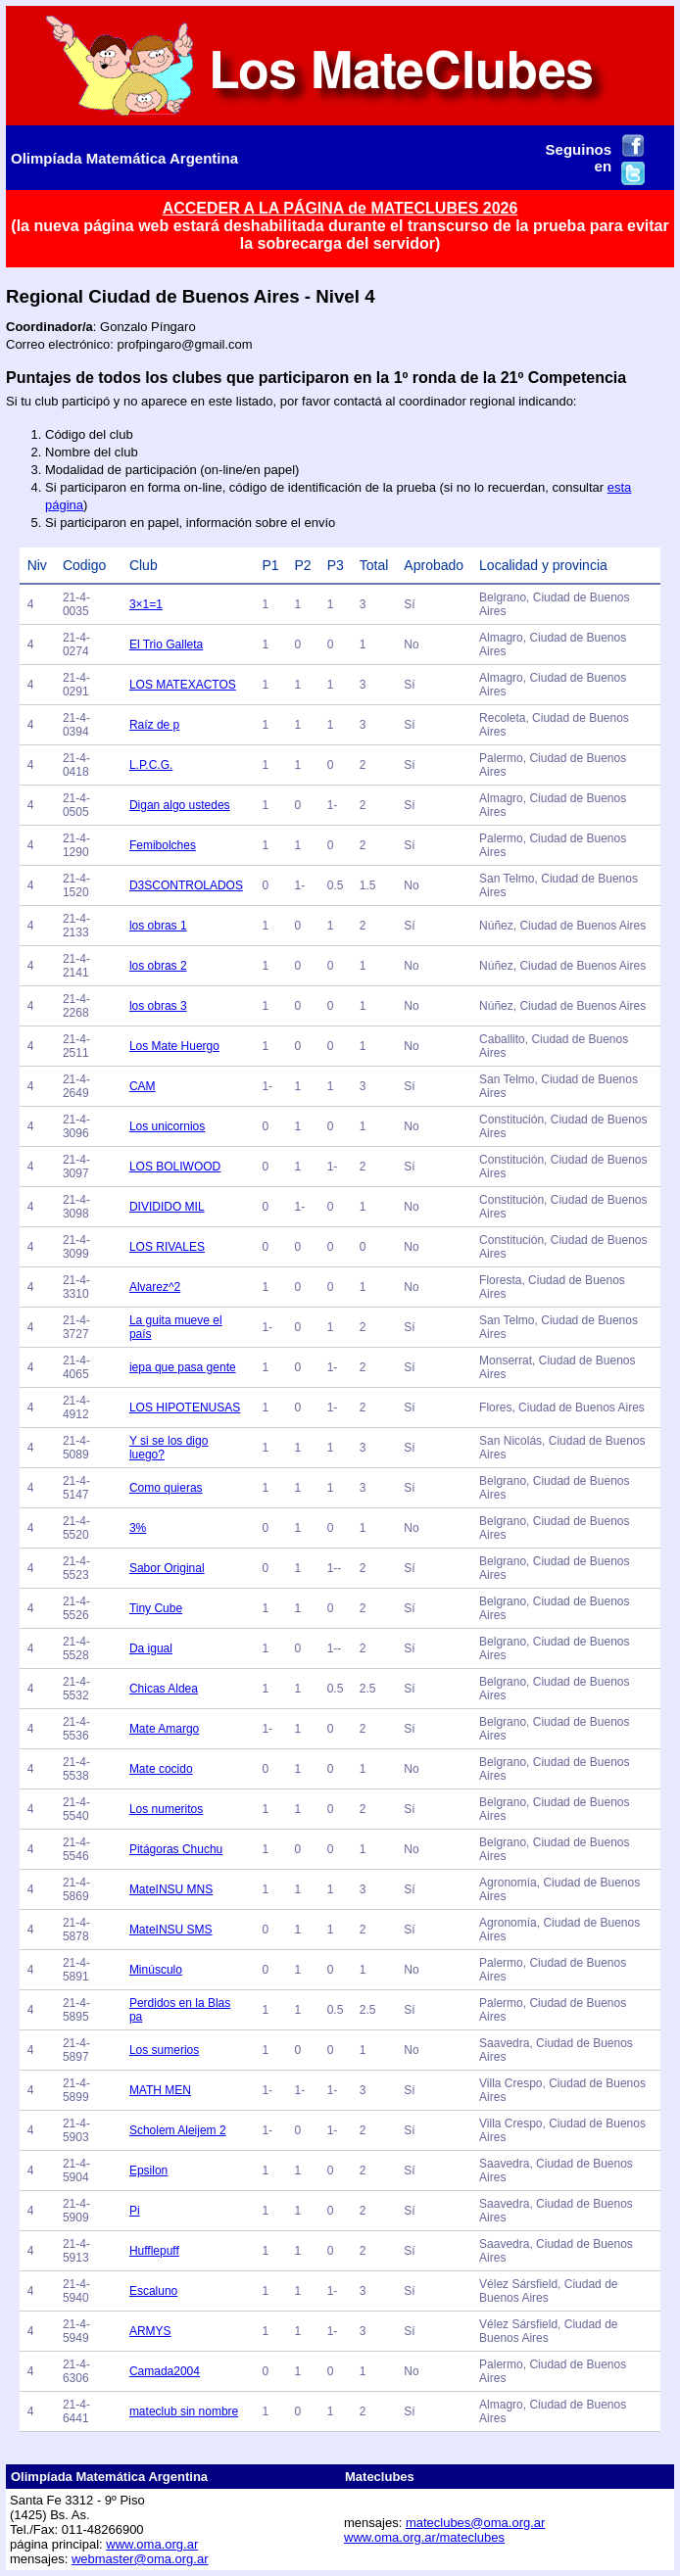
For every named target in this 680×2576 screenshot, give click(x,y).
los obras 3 (158, 1006)
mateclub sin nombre (183, 2411)
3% (137, 1528)
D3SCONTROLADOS (186, 885)
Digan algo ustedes (179, 805)
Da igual (150, 1648)
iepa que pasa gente (182, 1367)
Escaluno (153, 2291)
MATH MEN (160, 2090)
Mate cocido (161, 1769)
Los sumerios (164, 2050)
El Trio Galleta (166, 644)
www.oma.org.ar (152, 2544)
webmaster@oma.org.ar (140, 2559)
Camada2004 (164, 2371)
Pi (134, 2211)
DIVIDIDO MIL (167, 1207)
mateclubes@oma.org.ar (476, 2522)
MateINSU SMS (171, 1929)
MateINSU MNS (171, 1889)
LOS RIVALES (167, 1247)
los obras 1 (158, 925)
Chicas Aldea (163, 1688)
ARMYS (150, 2331)
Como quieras (166, 1488)
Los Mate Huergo (174, 1046)
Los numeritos (166, 1809)
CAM (142, 1086)
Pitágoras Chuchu (175, 1849)
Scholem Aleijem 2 (177, 2130)
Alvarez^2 (154, 1287)
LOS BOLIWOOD (174, 1166)
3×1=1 (146, 604)
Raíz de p (154, 725)
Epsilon (148, 2170)
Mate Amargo (164, 1729)
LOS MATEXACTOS (182, 685)
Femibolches (162, 845)
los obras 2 (158, 966)
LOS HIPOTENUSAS (184, 1407)
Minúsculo (155, 1970)
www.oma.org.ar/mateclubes (424, 2537)
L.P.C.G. (150, 765)
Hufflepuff (154, 2251)
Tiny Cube (155, 1608)
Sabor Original (167, 1568)
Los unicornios (167, 1126)
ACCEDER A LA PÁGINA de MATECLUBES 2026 (340, 208)
